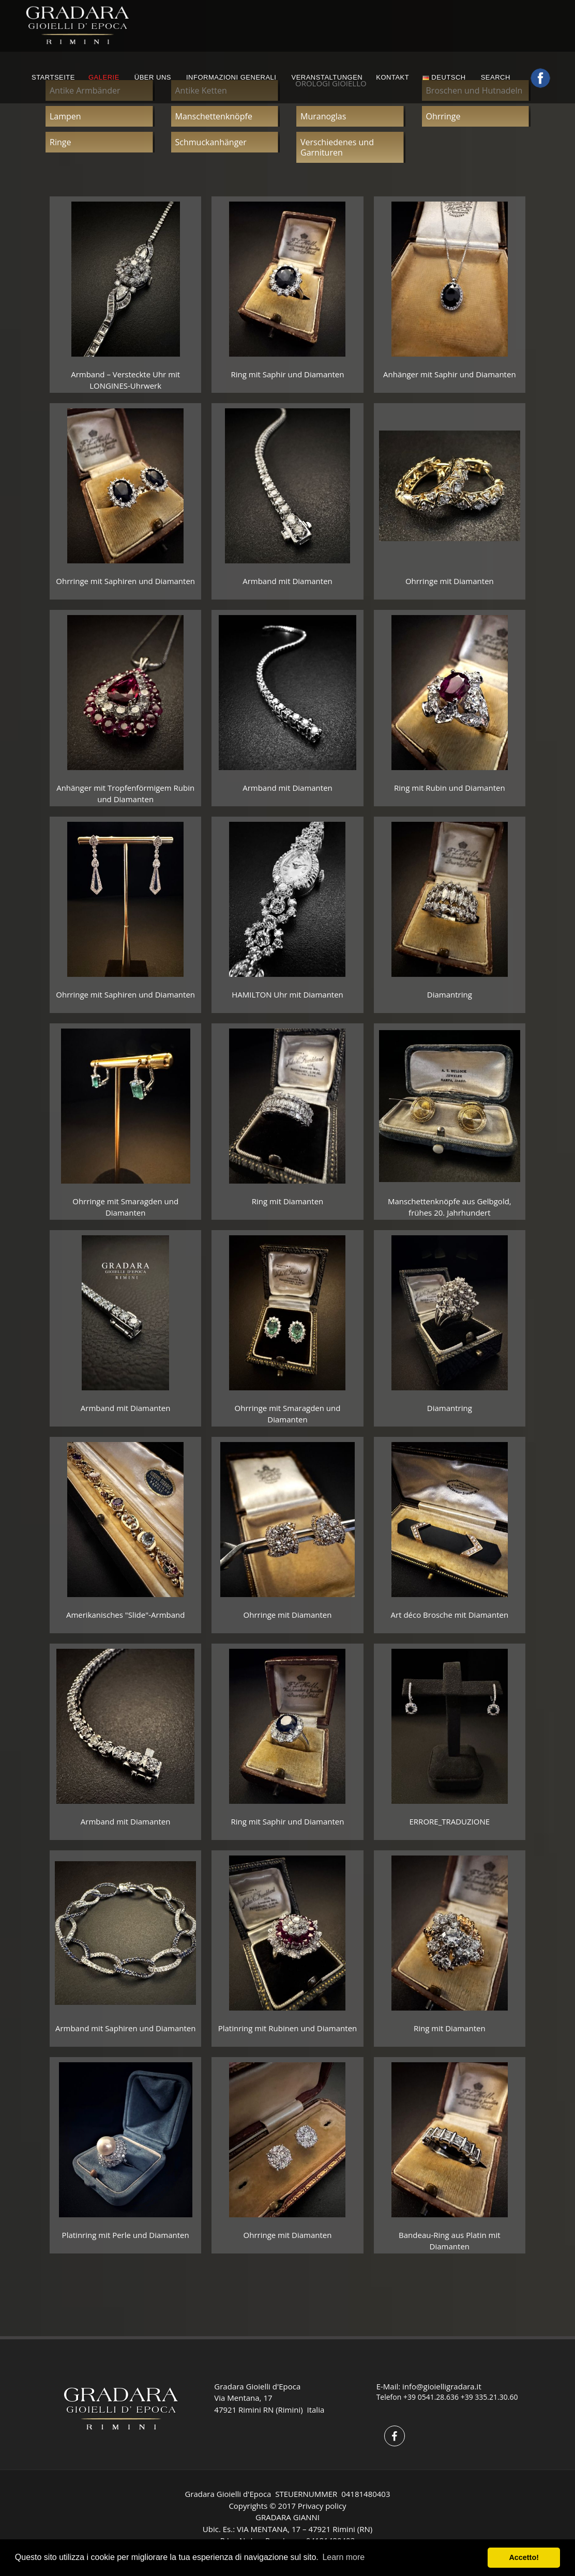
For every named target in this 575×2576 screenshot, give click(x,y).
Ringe (60, 142)
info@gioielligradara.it (441, 2386)
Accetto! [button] (524, 2557)
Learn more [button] (343, 2557)
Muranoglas (323, 116)
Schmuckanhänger (211, 142)
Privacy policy (322, 2506)
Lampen (65, 116)
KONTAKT (392, 77)
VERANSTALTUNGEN (326, 77)
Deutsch (444, 77)
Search (496, 77)
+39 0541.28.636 (431, 2397)
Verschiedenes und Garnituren (337, 147)
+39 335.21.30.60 (489, 2397)
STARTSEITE (53, 77)
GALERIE (103, 77)
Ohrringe (443, 116)
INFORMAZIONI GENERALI (231, 77)
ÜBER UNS (152, 77)
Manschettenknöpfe (213, 116)
